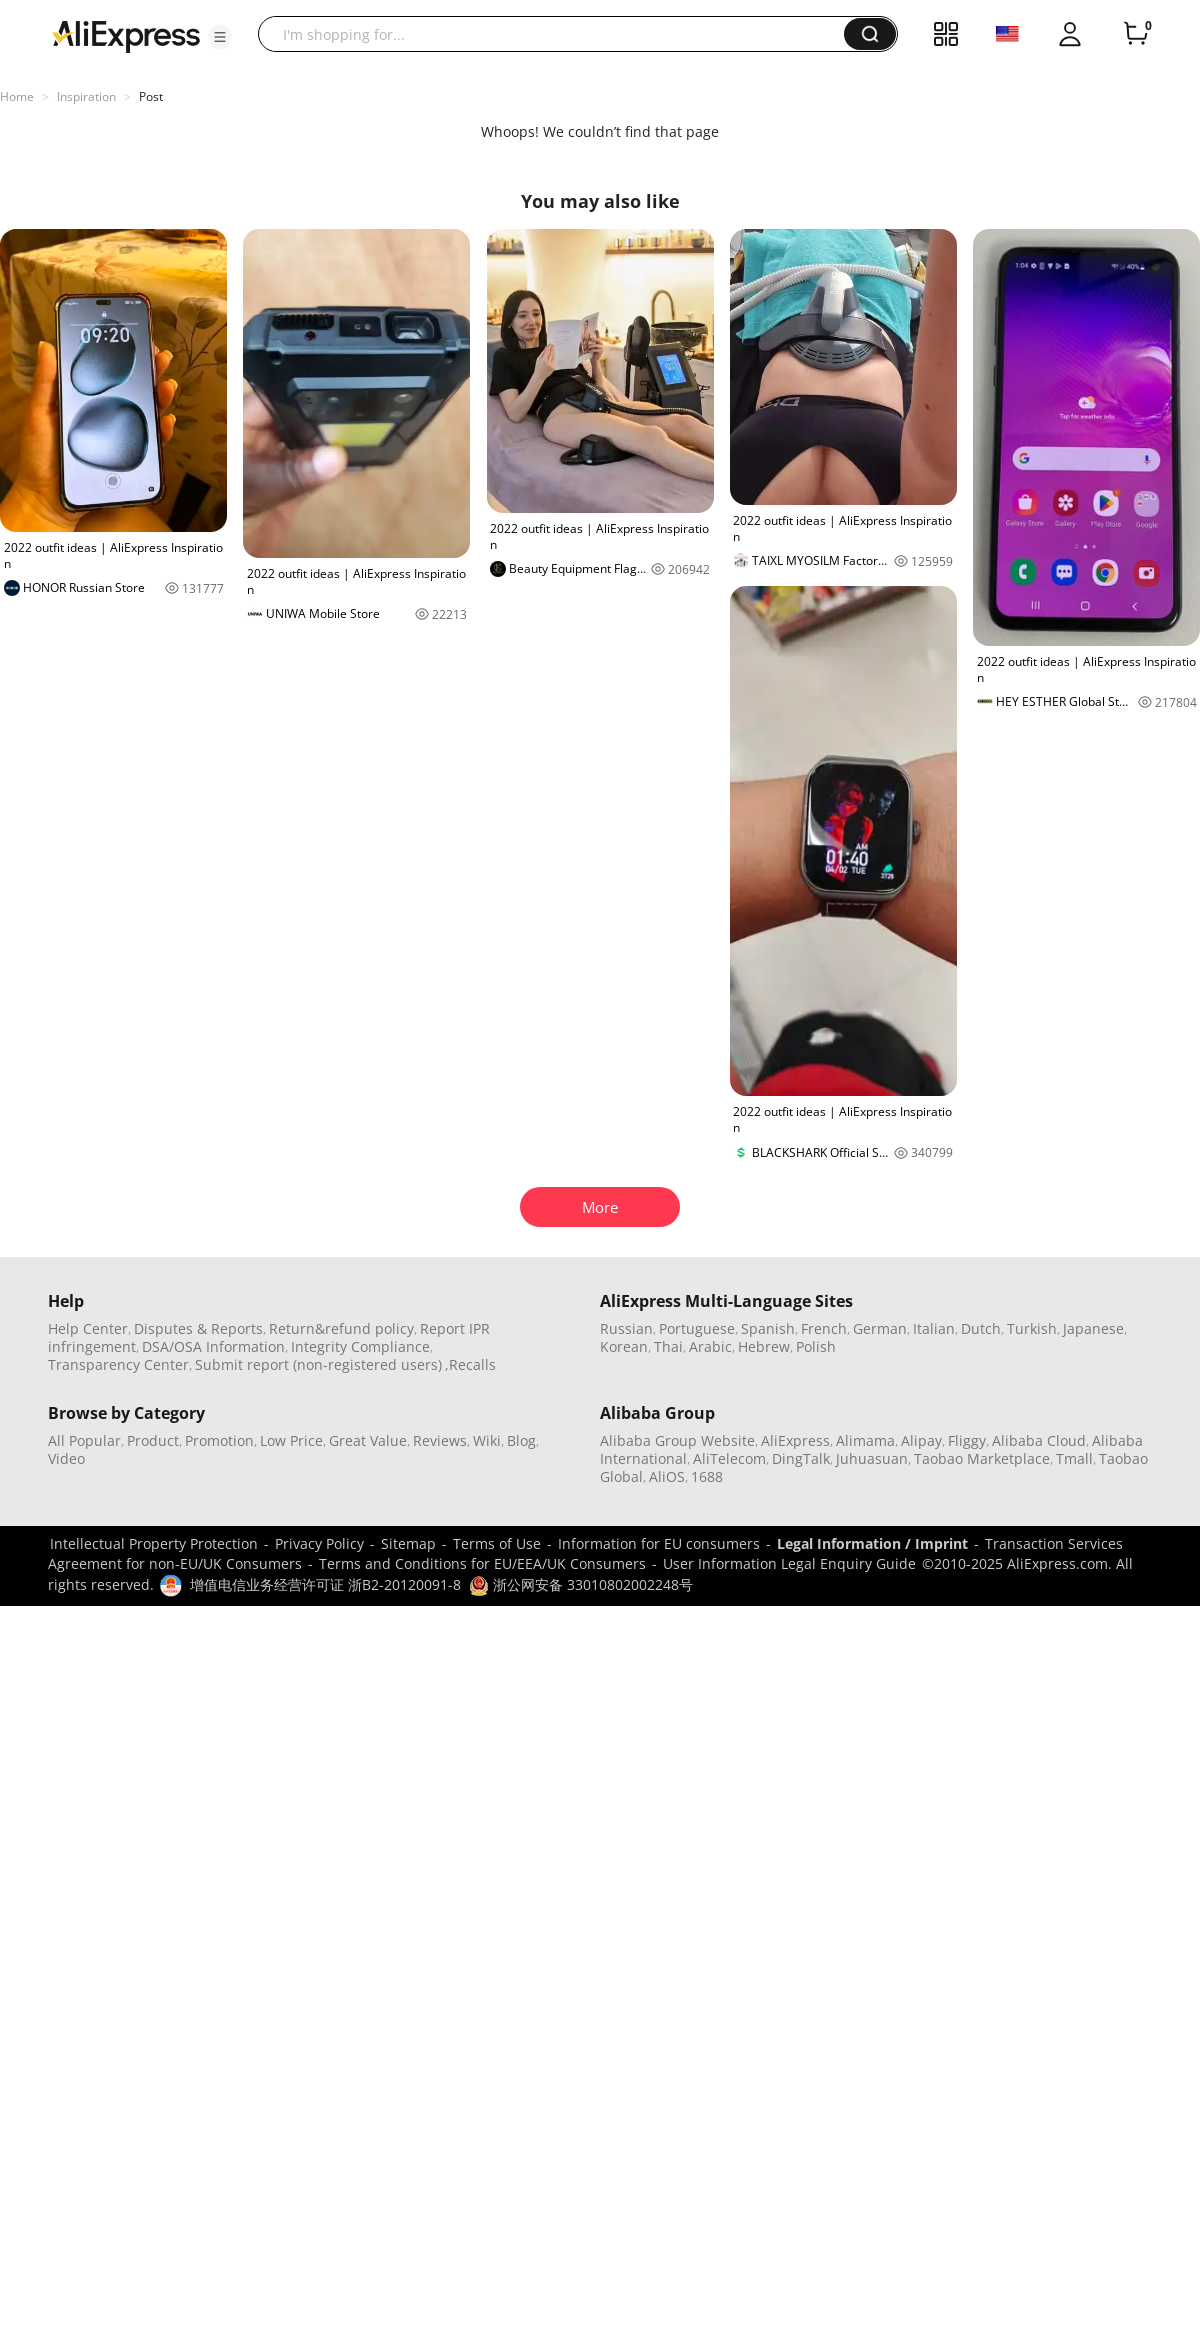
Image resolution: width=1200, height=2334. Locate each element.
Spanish (768, 1328)
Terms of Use (497, 1543)
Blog (521, 1440)
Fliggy (967, 1440)
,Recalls (470, 1364)
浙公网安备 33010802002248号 (581, 1584)
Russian (626, 1328)
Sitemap (408, 1543)
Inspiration (86, 96)
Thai (668, 1346)
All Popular (84, 1440)
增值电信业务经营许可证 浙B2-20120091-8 (325, 1584)
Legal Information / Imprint (872, 1543)
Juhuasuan (872, 1458)
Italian (934, 1328)
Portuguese (697, 1328)
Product (153, 1440)
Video (66, 1458)
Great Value (368, 1440)
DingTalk (801, 1458)
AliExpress (795, 1440)
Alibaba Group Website (677, 1440)
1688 (707, 1476)
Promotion (219, 1440)
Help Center (88, 1328)
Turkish (1032, 1328)
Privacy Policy (319, 1543)
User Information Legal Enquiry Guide (789, 1563)
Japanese (1093, 1328)
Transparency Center (118, 1364)
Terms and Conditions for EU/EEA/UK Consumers (482, 1563)
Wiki (487, 1440)
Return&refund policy (341, 1328)
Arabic (710, 1346)
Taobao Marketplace (982, 1458)
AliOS (667, 1476)
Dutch (981, 1328)
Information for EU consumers (659, 1543)
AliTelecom (729, 1458)
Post (151, 96)
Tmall (1074, 1458)
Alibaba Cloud (1039, 1440)
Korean (624, 1346)
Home (17, 96)
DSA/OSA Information (213, 1346)
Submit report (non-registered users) (318, 1364)
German (880, 1328)
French (824, 1328)
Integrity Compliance (360, 1346)
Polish (816, 1346)
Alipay (921, 1440)
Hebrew (764, 1346)
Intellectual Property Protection (154, 1543)
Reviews (440, 1440)
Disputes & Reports (198, 1328)
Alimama (865, 1440)
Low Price (291, 1440)
